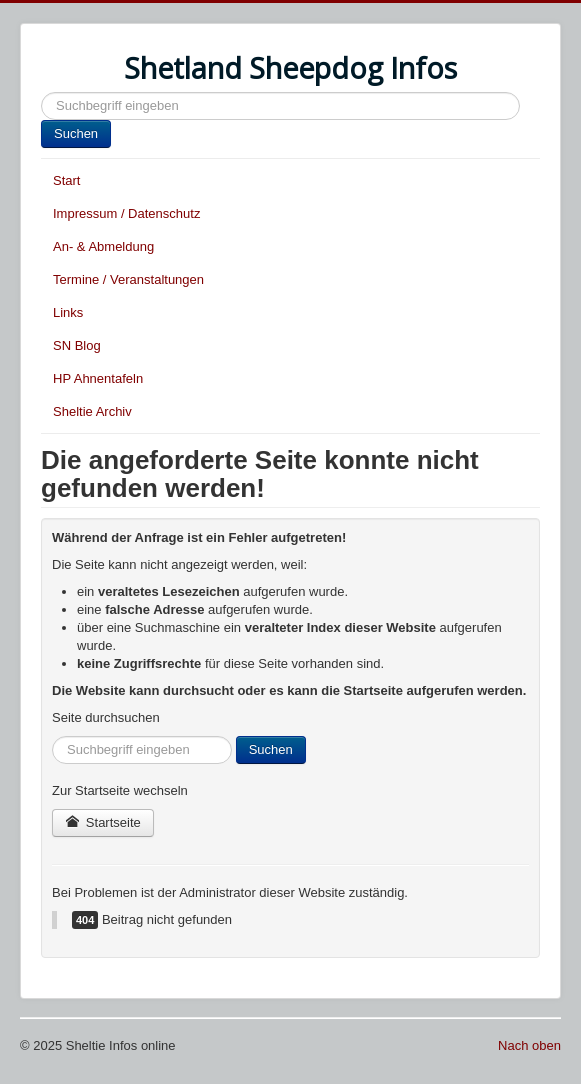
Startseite (103, 822)
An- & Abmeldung (103, 246)
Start (66, 180)
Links (68, 312)
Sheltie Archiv (92, 411)
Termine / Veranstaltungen (128, 279)
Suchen (41, 92)
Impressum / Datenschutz (126, 213)
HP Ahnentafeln (98, 378)
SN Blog (77, 345)
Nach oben (529, 1045)
